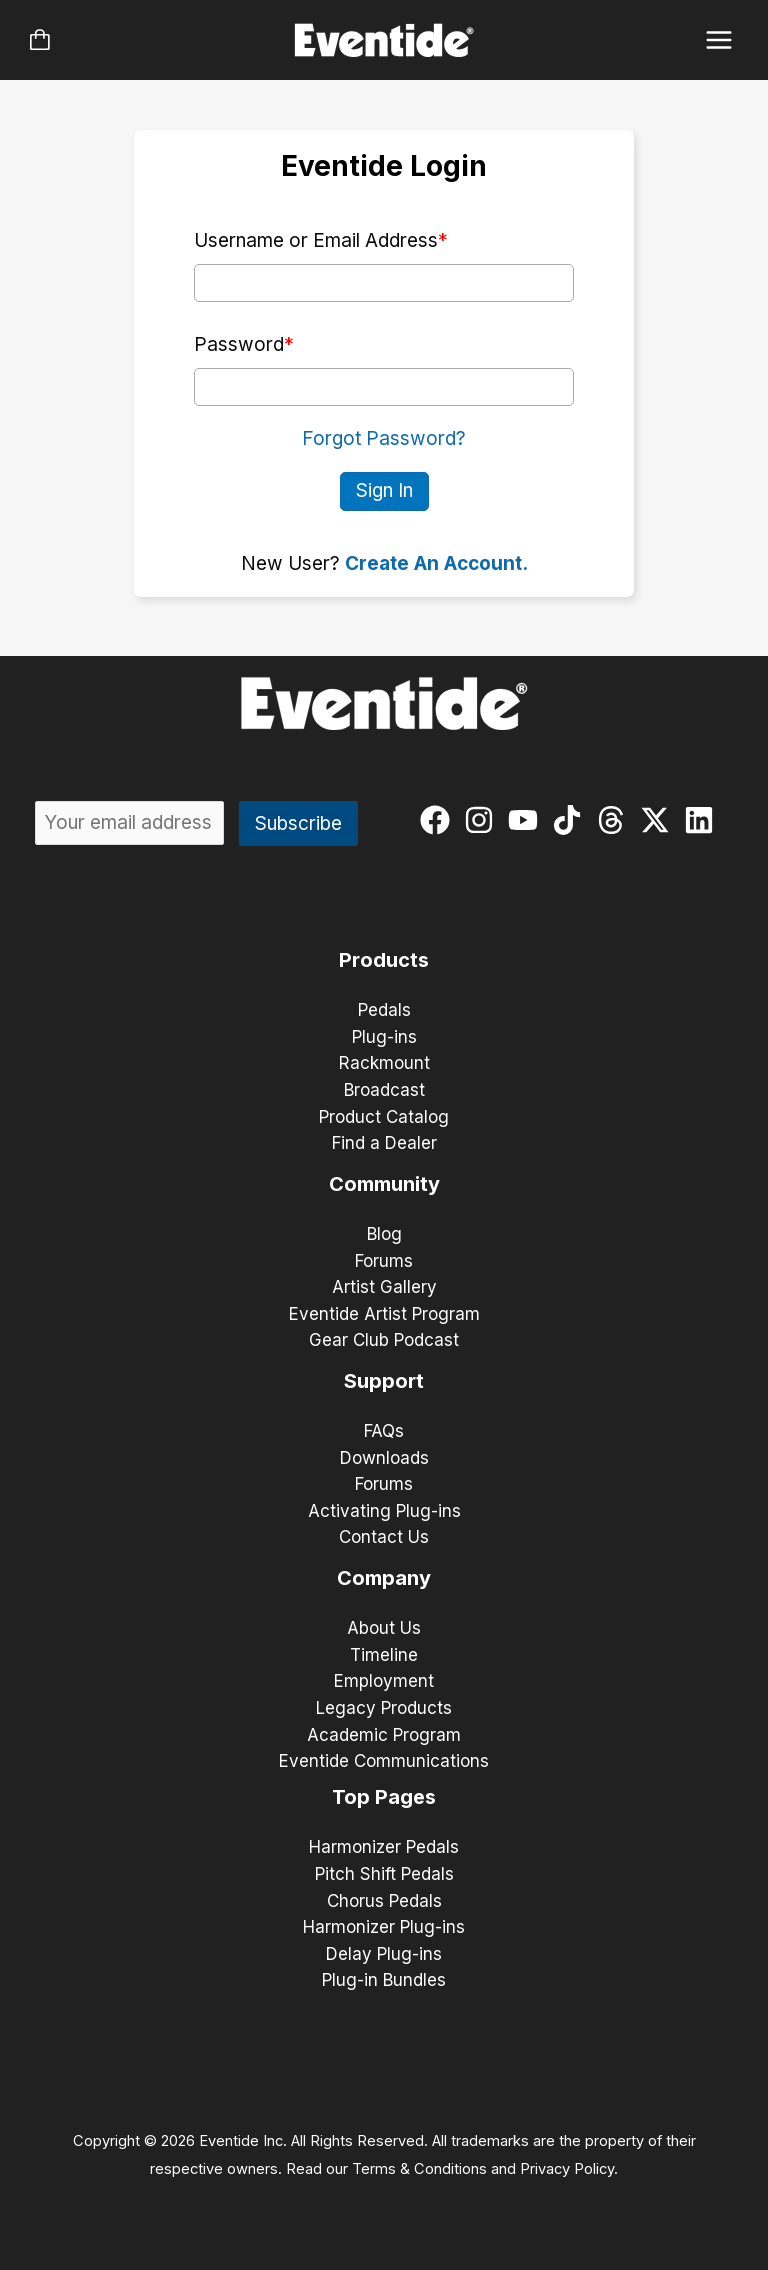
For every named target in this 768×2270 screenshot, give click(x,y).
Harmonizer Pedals (384, 1847)
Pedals (384, 1010)
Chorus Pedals (384, 1901)
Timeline (384, 1655)
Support (384, 1381)
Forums (384, 1261)
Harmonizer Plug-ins (384, 1927)
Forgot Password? (384, 438)
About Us (384, 1628)
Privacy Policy (567, 2169)
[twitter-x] (659, 820)
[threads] (615, 820)
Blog (384, 1234)
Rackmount (384, 1063)
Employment (384, 1681)
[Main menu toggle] (719, 40)
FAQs (384, 1431)
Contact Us (384, 1537)
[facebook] (439, 820)
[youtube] (527, 820)
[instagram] (483, 820)
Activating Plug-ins (384, 1511)
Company (384, 1578)
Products (384, 960)
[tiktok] (571, 820)
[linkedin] (703, 820)
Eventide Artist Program (384, 1314)
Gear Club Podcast (384, 1340)
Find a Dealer (384, 1143)
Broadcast (384, 1090)
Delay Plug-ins (384, 1954)
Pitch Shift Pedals (384, 1874)
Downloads (384, 1458)
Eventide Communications (384, 1761)
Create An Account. (436, 563)
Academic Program (384, 1735)
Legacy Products (384, 1708)
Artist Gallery (384, 1287)
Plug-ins (384, 1037)
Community (384, 1184)
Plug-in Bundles (384, 1980)
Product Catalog (384, 1117)
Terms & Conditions (419, 2169)
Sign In (384, 490)
